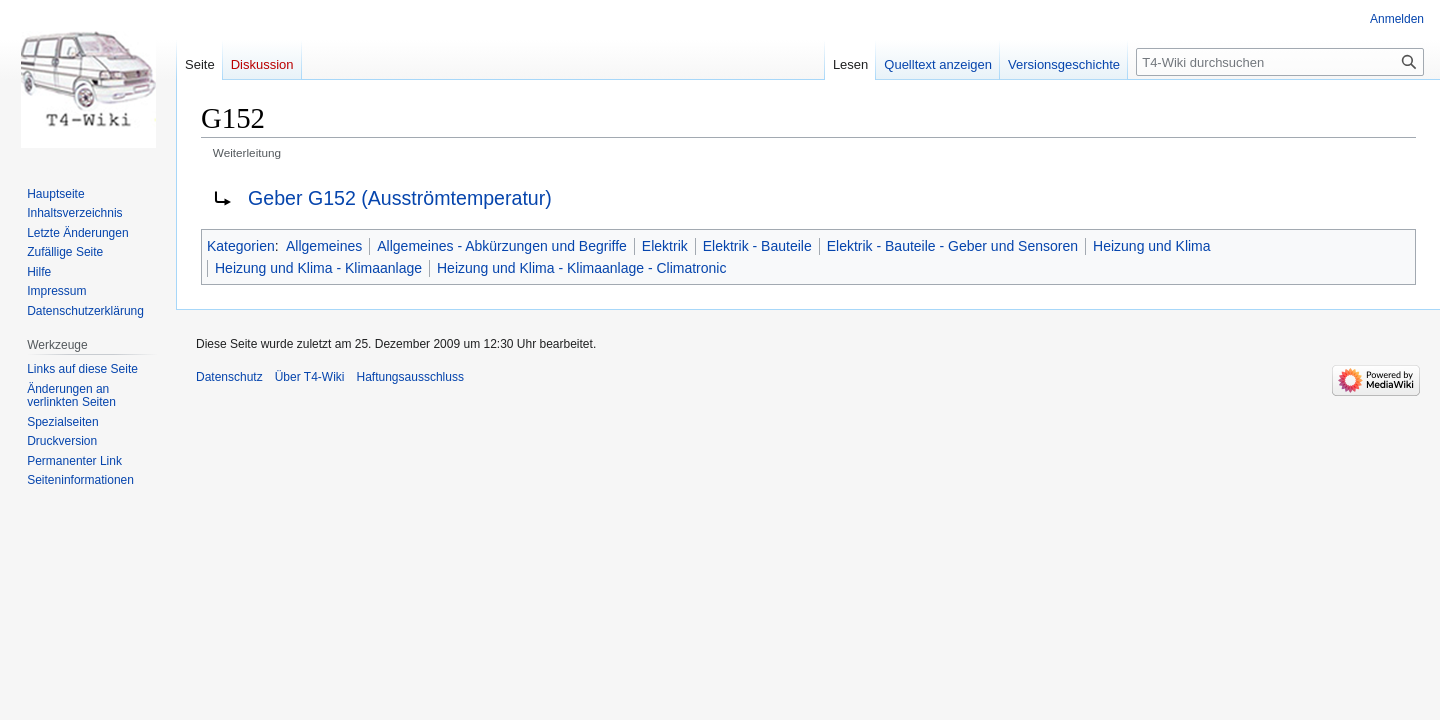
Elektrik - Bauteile (757, 246)
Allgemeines (324, 246)
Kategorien (241, 246)
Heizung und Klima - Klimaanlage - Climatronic (581, 268)
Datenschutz (229, 377)
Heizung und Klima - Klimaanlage (318, 268)
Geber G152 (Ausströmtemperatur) (400, 198)
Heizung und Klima (1152, 246)
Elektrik (665, 246)
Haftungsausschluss (410, 377)
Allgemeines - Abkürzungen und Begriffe (502, 246)
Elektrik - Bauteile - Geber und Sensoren (952, 246)
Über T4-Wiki (310, 377)
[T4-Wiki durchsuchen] (1280, 62)
